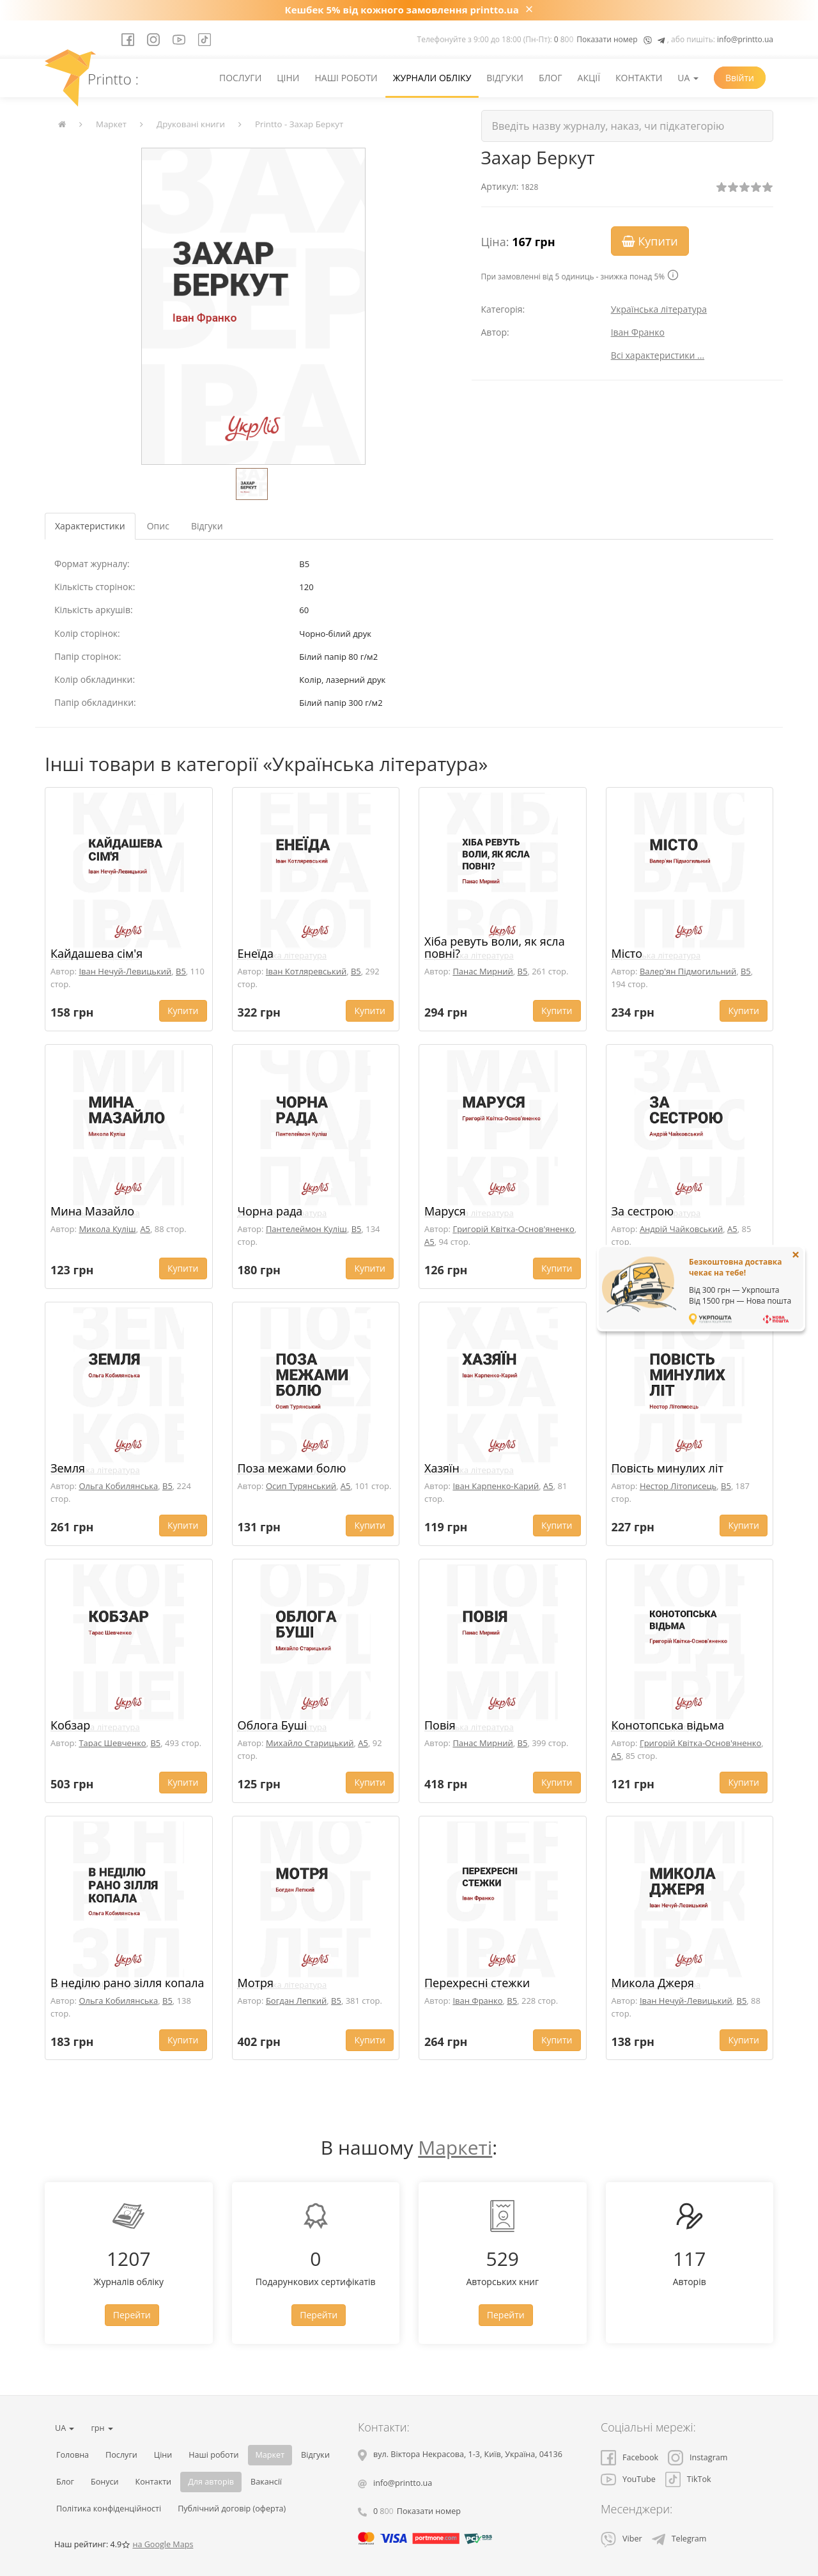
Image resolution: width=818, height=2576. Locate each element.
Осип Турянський (301, 1486)
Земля (67, 1468)
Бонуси (105, 2481)
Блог (550, 78)
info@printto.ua (745, 39)
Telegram (679, 2538)
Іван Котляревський (306, 971)
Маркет (111, 124)
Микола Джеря (653, 1982)
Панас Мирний (482, 971)
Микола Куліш (107, 1229)
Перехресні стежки (477, 1982)
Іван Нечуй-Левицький (125, 971)
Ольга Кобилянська (118, 1486)
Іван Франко (638, 332)
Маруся (445, 1211)
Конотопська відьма (668, 1725)
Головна (72, 2454)
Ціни (288, 78)
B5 (181, 971)
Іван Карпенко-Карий (495, 1486)
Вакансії (266, 2481)
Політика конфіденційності (108, 2508)
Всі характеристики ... (658, 355)
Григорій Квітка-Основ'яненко (513, 1229)
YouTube (628, 2479)
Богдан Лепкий (296, 2000)
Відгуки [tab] (207, 526)
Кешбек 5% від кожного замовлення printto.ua (402, 9)
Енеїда (256, 953)
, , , (467, 2454)
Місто (627, 953)
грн (101, 2428)
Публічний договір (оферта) (232, 2508)
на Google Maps (162, 2544)
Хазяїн (441, 1468)
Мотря (256, 1982)
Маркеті (455, 2147)
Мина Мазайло (92, 1211)
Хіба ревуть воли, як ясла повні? (494, 947)
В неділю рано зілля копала (127, 1982)
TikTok (688, 2479)
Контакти (638, 78)
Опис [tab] (158, 526)
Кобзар (70, 1725)
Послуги (240, 78)
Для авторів (211, 2481)
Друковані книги (191, 124)
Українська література (659, 309)
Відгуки (504, 78)
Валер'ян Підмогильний (688, 971)
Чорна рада (270, 1211)
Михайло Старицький (310, 1743)
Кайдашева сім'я (96, 953)
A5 (145, 1229)
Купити (650, 241)
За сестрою (643, 1211)
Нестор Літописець (678, 1486)
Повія (440, 1725)
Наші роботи (345, 78)
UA (687, 78)
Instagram (697, 2457)
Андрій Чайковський (681, 1229)
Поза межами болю (292, 1468)
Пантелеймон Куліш (306, 1229)
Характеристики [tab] (90, 526)
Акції (589, 78)
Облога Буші (272, 1725)
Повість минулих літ (667, 1468)
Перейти (132, 2315)
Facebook (629, 2457)
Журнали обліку (432, 78)
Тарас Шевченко (112, 1743)
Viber (621, 2538)
